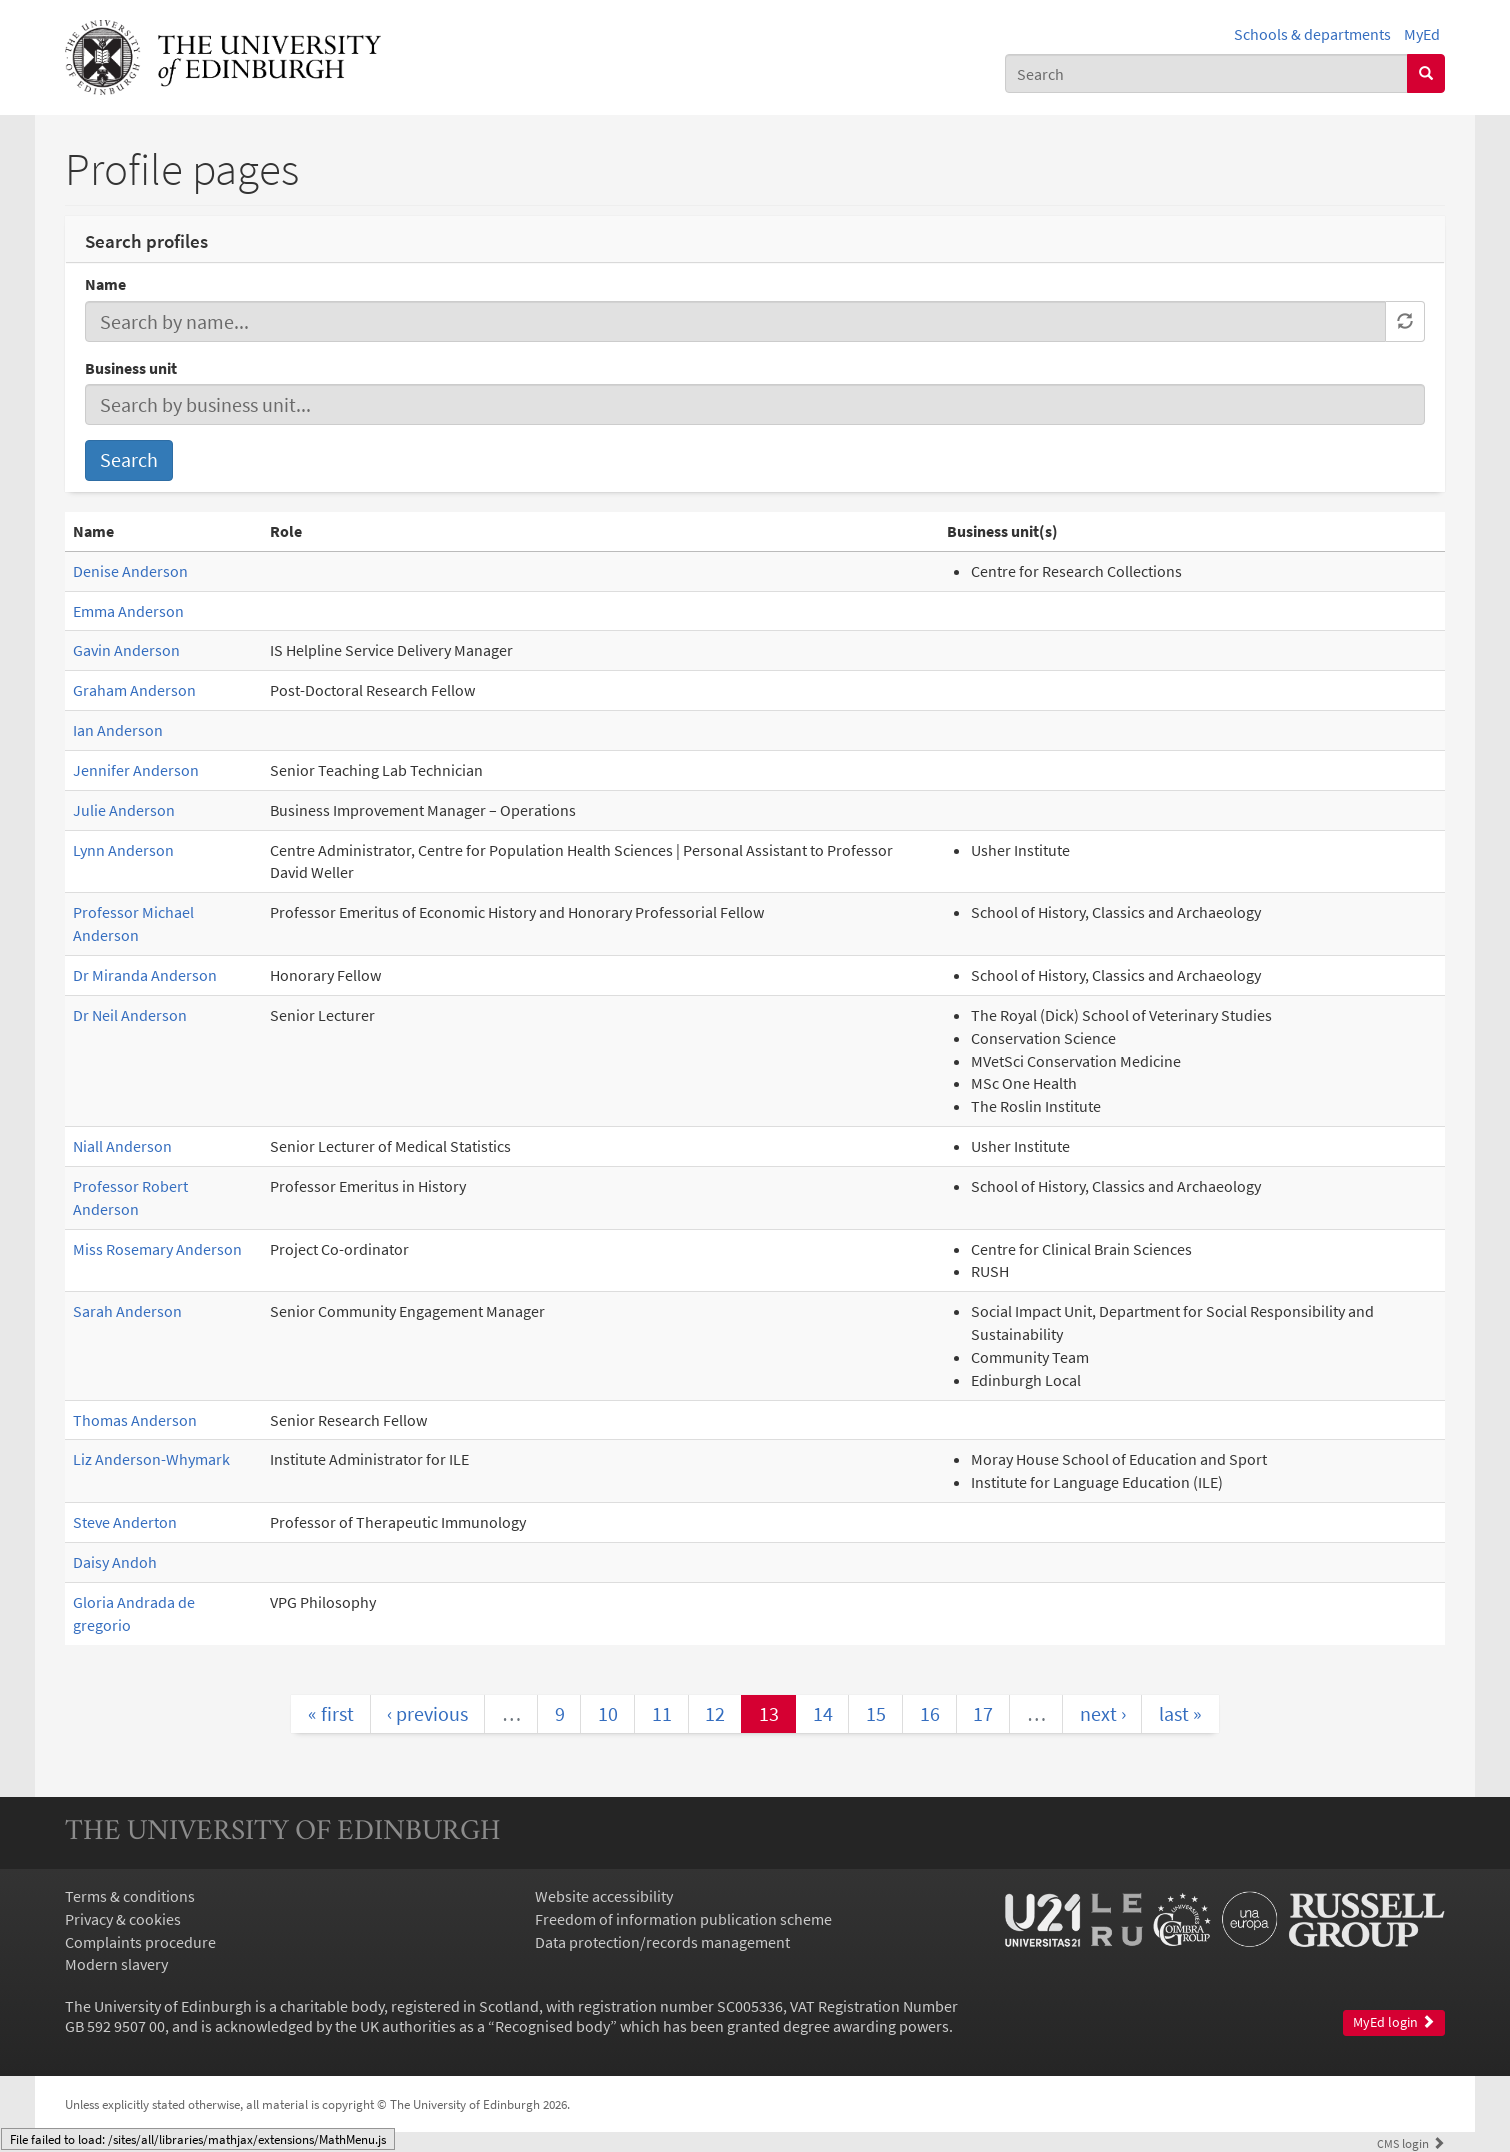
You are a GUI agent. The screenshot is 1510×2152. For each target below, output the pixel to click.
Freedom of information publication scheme (683, 1919)
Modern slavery (116, 1964)
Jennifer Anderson (136, 770)
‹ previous (427, 1713)
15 (876, 1713)
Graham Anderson (134, 690)
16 (930, 1713)
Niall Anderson (122, 1146)
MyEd (1422, 34)
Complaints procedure (140, 1942)
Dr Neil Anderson (130, 1015)
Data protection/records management (662, 1942)
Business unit (131, 368)
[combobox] (1206, 73)
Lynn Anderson (123, 850)
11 (662, 1713)
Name (105, 284)
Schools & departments (1312, 34)
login (1411, 2143)
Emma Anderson (128, 611)
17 (983, 1713)
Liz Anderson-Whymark (151, 1459)
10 (608, 1713)
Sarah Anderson (127, 1311)
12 (715, 1713)
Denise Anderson (130, 571)
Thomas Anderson (135, 1420)
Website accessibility (604, 1896)
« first (331, 1713)
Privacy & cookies (123, 1919)
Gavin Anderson (126, 650)
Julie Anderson (124, 810)
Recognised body (552, 2026)
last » (1180, 1713)
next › (1103, 1713)
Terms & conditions (130, 1896)
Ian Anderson (118, 730)
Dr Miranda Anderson (145, 975)
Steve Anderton (125, 1522)
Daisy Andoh (115, 1562)
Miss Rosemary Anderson (157, 1249)
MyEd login (1394, 2022)
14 (823, 1713)
